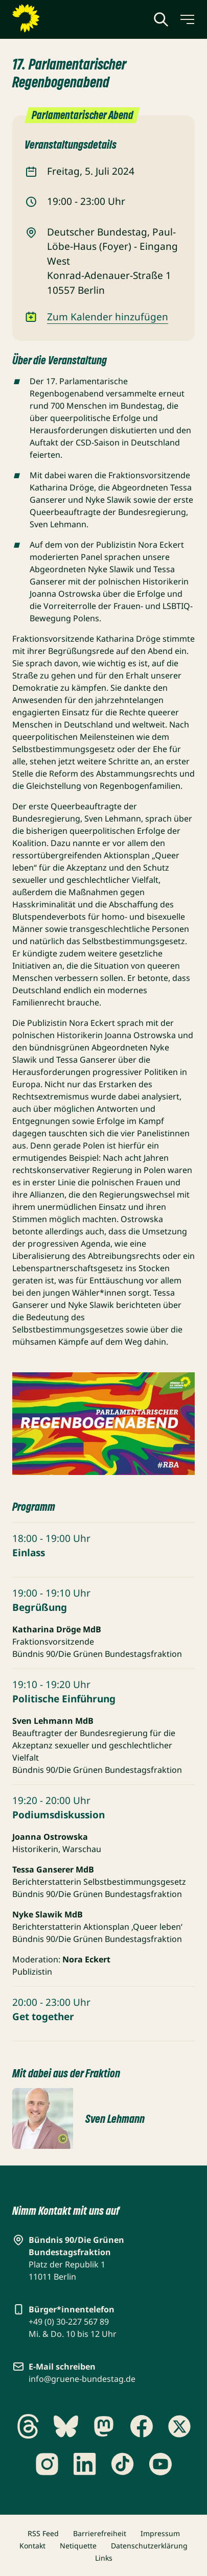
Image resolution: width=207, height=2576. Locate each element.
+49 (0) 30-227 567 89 (69, 2321)
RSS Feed (43, 2533)
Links (103, 2558)
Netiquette (78, 2545)
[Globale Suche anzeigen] (161, 19)
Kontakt (32, 2545)
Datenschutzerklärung (149, 2545)
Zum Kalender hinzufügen (107, 316)
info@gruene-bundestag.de (82, 2378)
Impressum (160, 2533)
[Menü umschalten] (186, 19)
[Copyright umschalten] (63, 2139)
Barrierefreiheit (99, 2533)
